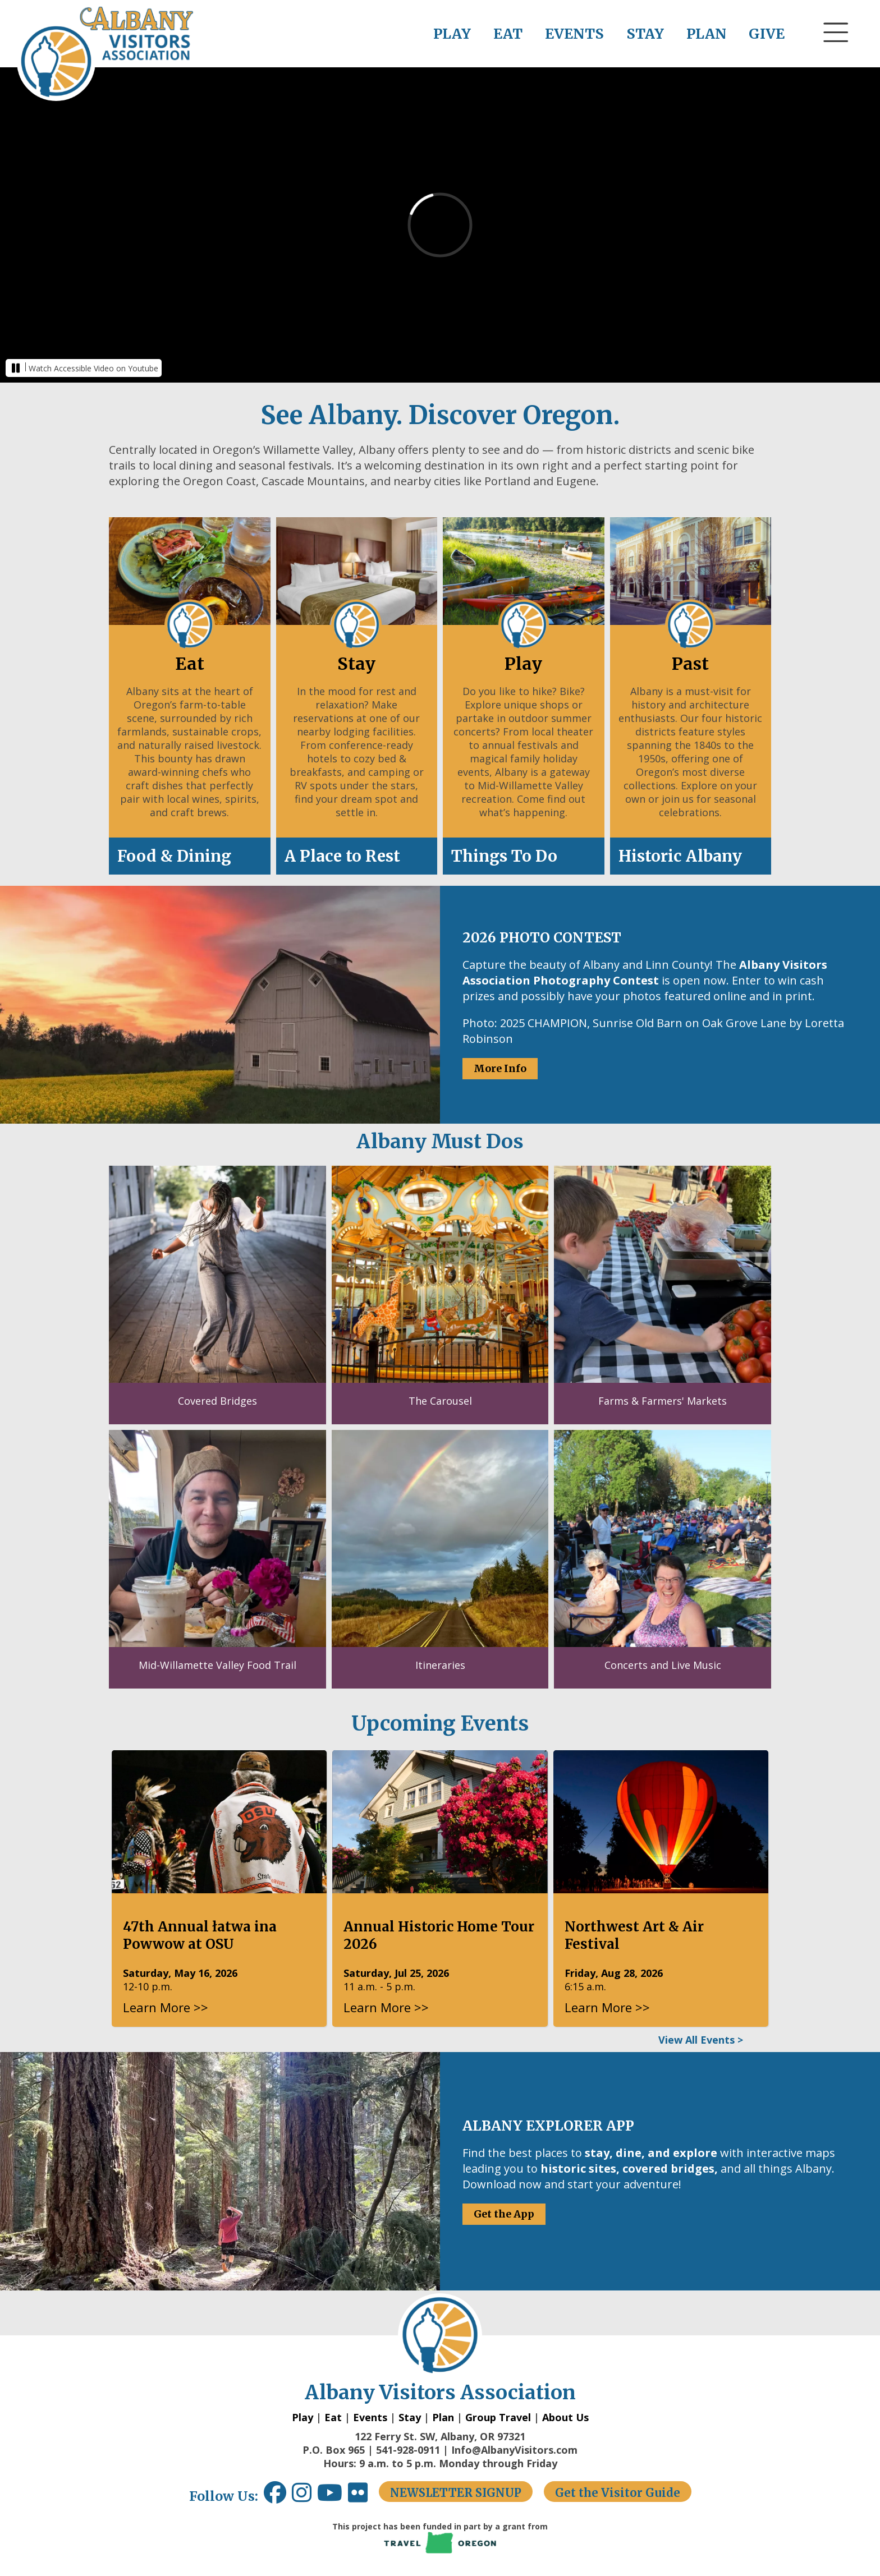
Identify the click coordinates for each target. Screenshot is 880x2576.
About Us (565, 2417)
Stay (409, 2417)
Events (370, 2417)
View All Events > (700, 2039)
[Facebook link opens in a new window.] (275, 2497)
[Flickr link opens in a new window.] (363, 2497)
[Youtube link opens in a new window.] (332, 2497)
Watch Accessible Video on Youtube (93, 368)
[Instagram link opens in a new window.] (304, 2497)
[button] (836, 53)
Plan (443, 2417)
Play (302, 2417)
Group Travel (498, 2417)
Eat (333, 2417)
